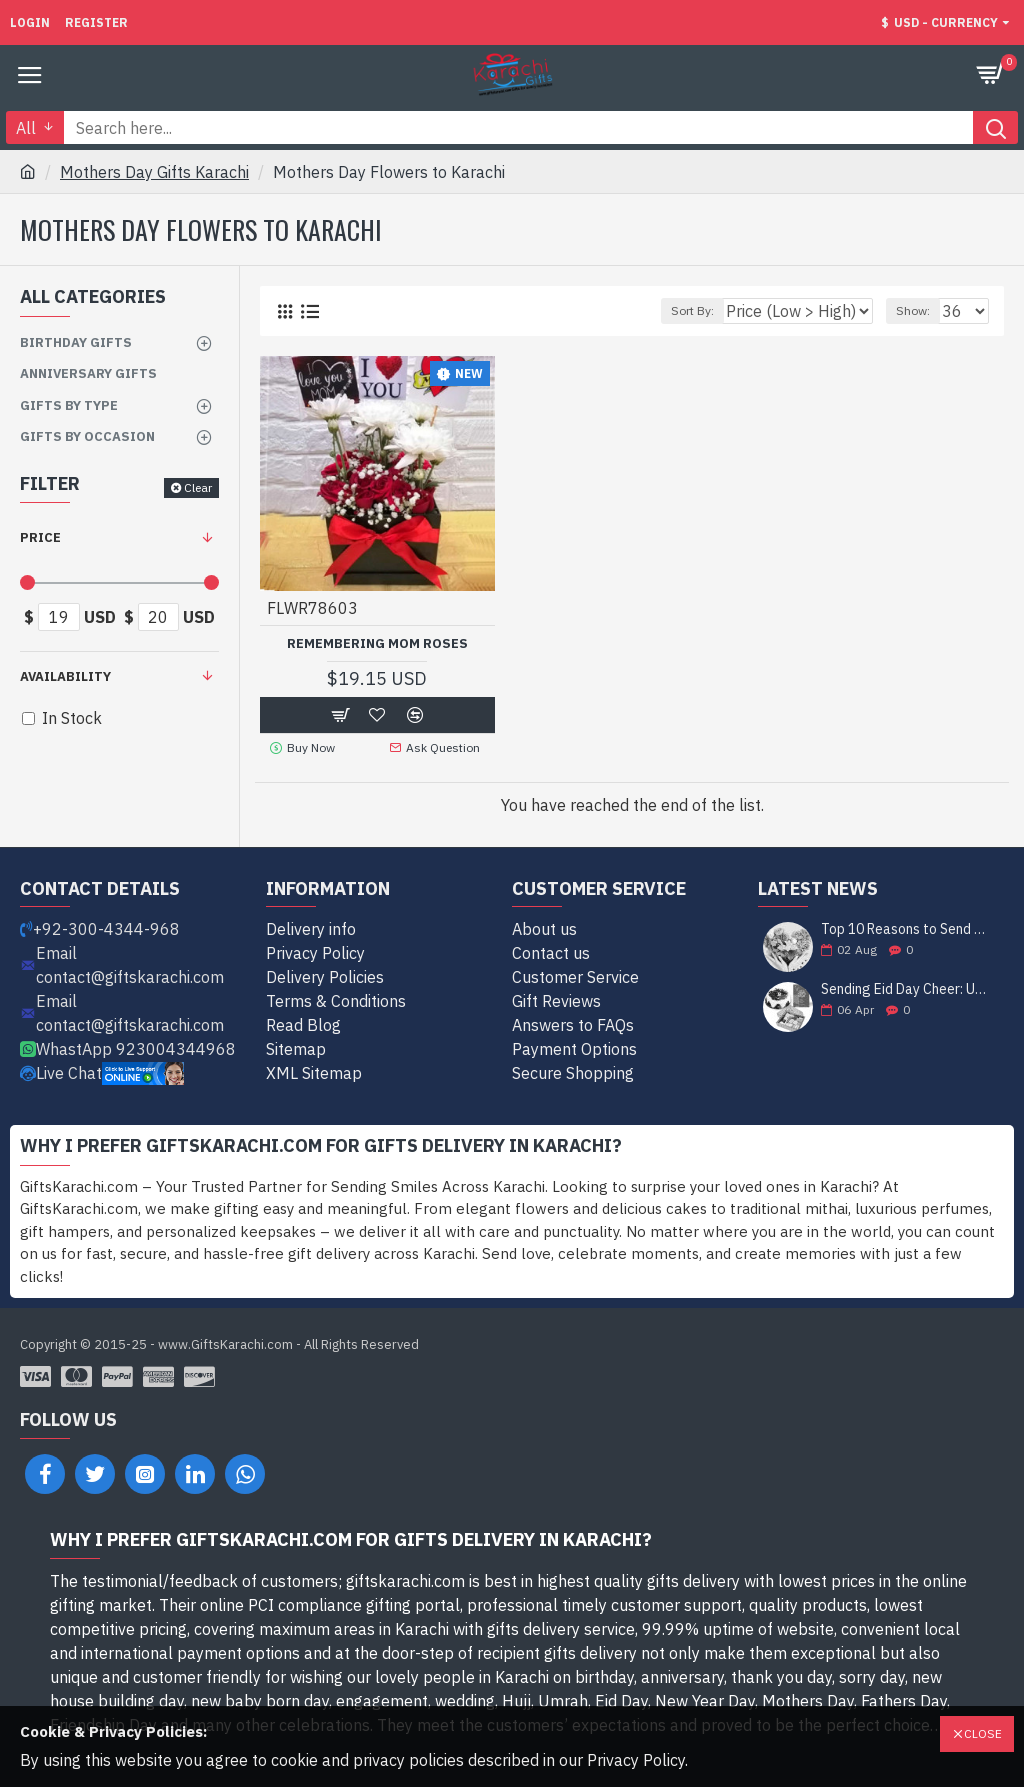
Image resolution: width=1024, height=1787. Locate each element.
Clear (198, 487)
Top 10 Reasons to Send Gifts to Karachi (906, 929)
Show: (913, 310)
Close (983, 1733)
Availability (65, 676)
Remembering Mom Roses (377, 644)
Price (40, 537)
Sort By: (692, 310)
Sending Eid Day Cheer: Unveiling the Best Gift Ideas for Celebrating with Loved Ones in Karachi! (906, 989)
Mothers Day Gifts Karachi (154, 172)
